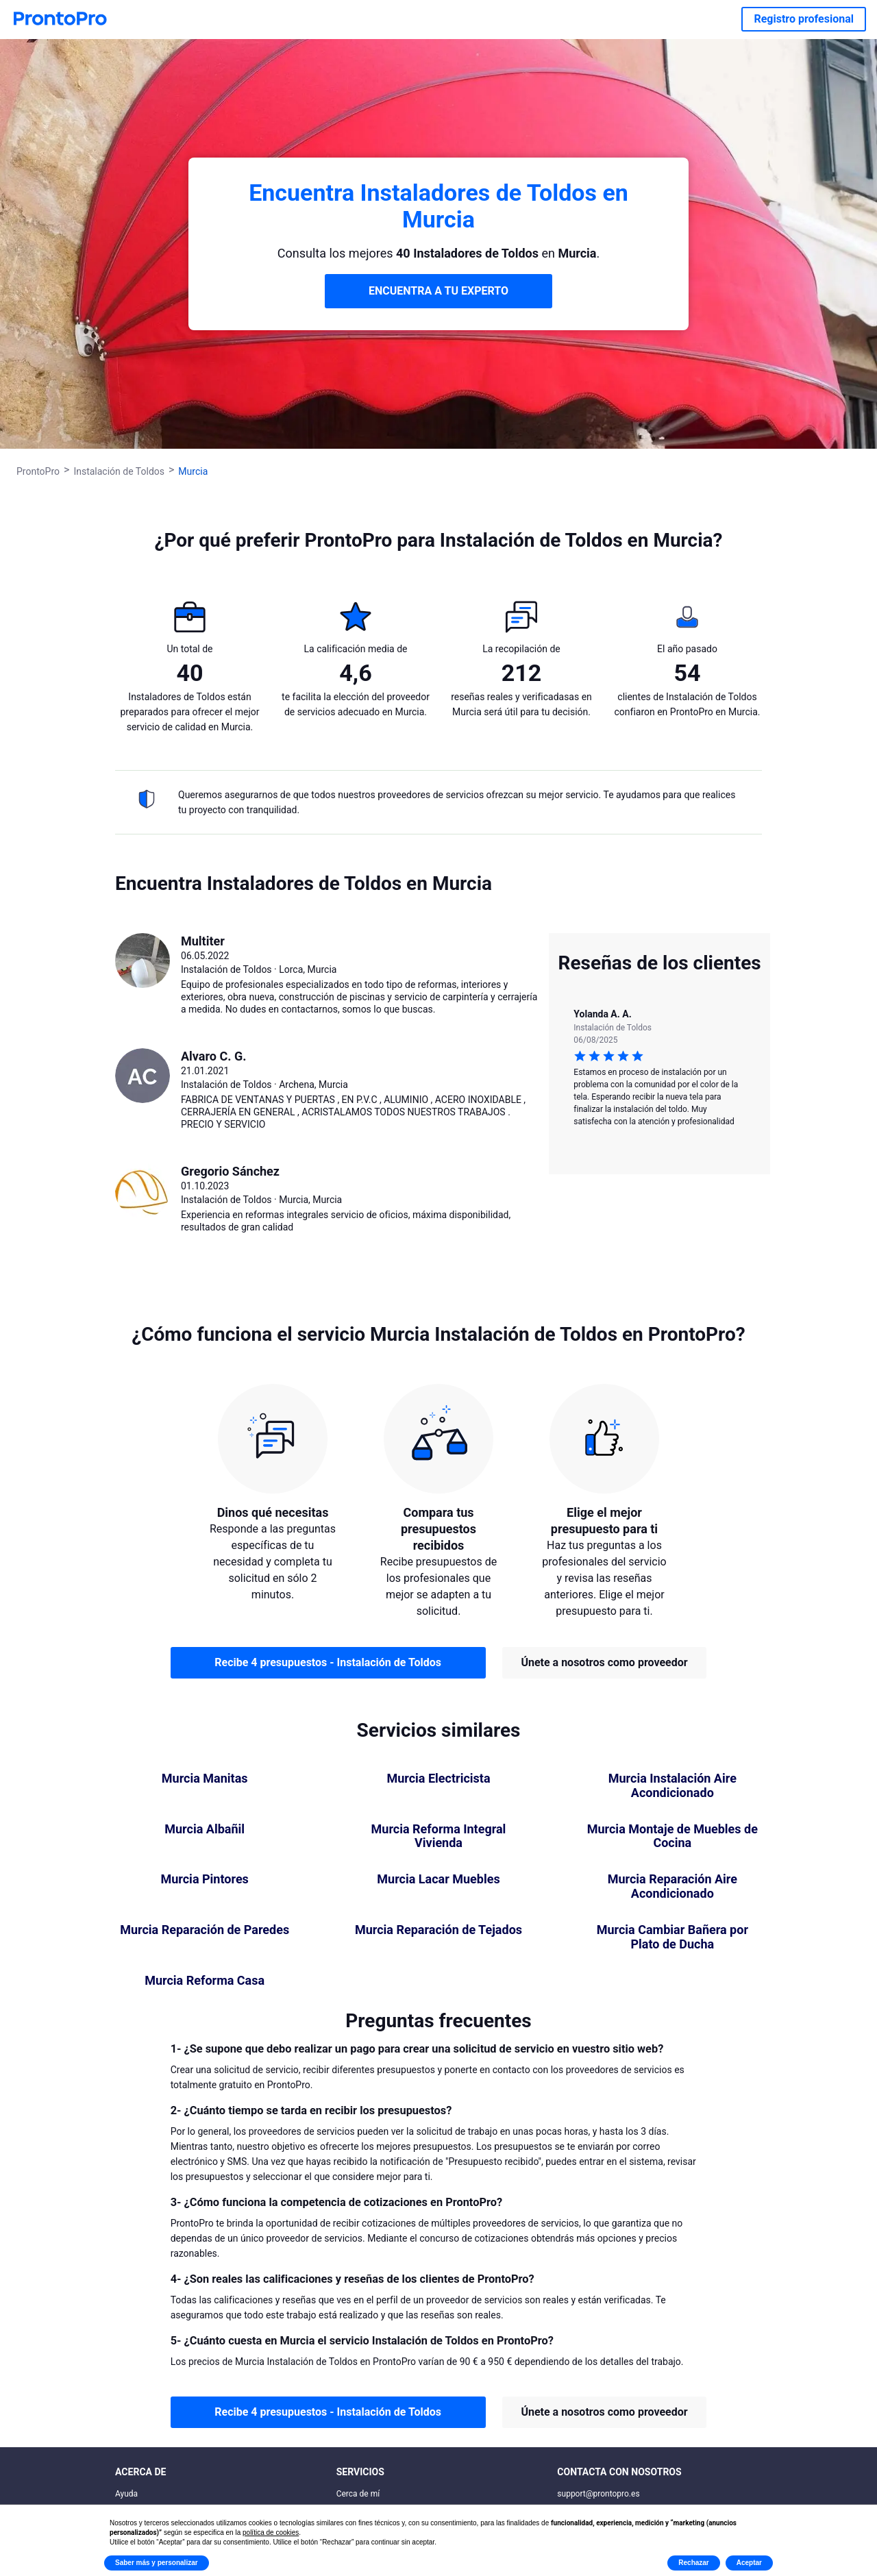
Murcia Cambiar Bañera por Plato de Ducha (672, 1937)
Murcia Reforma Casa (204, 1980)
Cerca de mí (358, 2494)
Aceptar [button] (749, 2562)
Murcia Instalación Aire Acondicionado (672, 1786)
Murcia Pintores (204, 1879)
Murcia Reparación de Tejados (438, 1930)
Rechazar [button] (693, 2562)
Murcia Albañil (204, 1829)
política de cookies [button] (271, 2532)
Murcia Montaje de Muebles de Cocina (672, 1836)
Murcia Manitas (205, 1778)
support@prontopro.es (598, 2494)
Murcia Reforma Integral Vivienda (438, 1836)
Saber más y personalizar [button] (156, 2562)
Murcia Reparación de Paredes (204, 1930)
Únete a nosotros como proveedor (604, 1662)
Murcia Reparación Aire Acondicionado (672, 1886)
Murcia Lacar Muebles (438, 1879)
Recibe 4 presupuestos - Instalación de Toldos (327, 1662)
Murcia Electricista (438, 1778)
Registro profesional (804, 18)
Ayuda (126, 2494)
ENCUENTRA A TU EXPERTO (438, 290)
